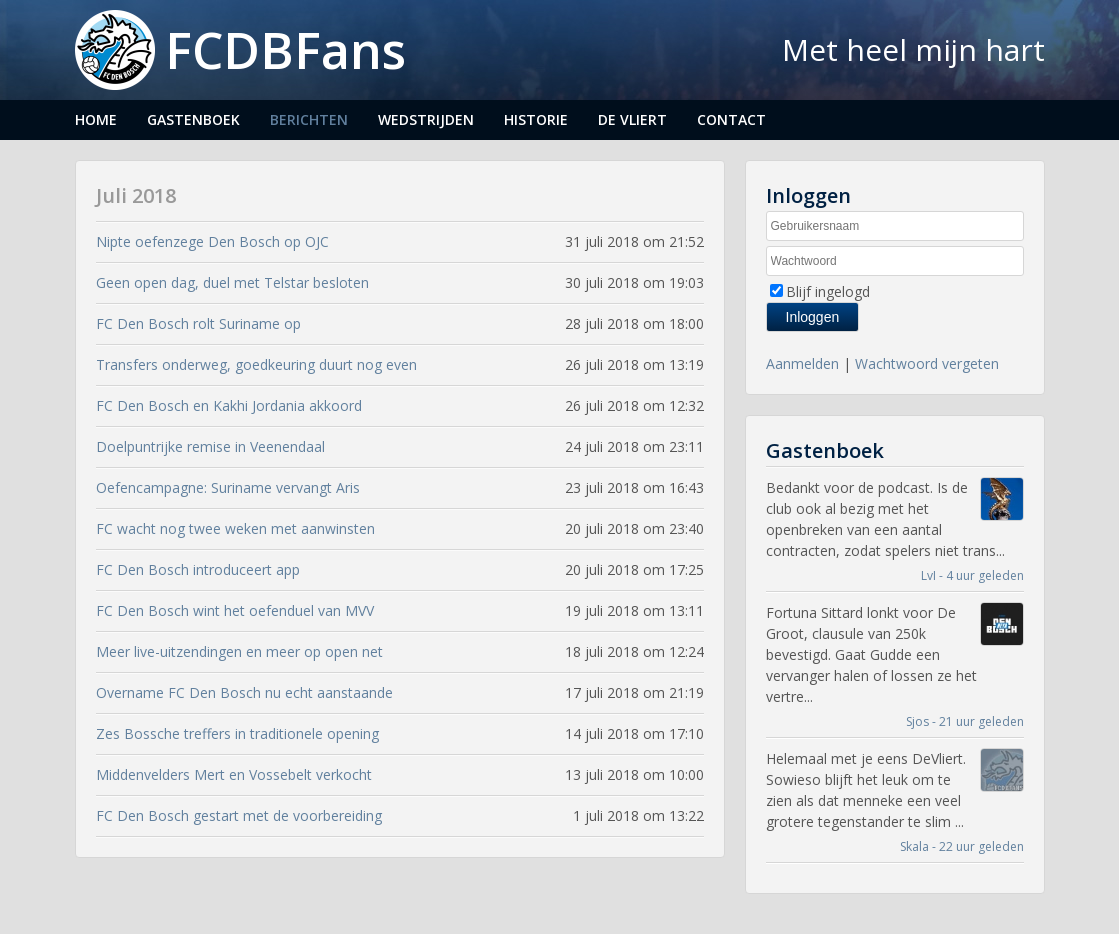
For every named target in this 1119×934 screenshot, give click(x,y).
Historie (536, 119)
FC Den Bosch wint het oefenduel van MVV (235, 610)
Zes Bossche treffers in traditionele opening (237, 733)
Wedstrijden (426, 119)
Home (96, 119)
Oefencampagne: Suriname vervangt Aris (228, 487)
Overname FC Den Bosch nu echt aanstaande (244, 692)
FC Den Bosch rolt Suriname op (198, 323)
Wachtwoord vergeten (927, 363)
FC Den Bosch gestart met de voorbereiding (239, 815)
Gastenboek (193, 119)
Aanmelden (802, 363)
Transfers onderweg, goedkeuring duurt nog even (256, 364)
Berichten (309, 119)
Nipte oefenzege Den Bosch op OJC (212, 241)
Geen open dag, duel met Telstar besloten (232, 282)
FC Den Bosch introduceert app (198, 569)
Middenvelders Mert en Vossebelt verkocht (234, 774)
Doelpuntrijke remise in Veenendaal (210, 446)
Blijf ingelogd (828, 291)
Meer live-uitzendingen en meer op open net (239, 651)
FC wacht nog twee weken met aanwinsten (235, 528)
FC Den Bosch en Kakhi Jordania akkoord (229, 405)
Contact (731, 119)
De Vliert (632, 119)
